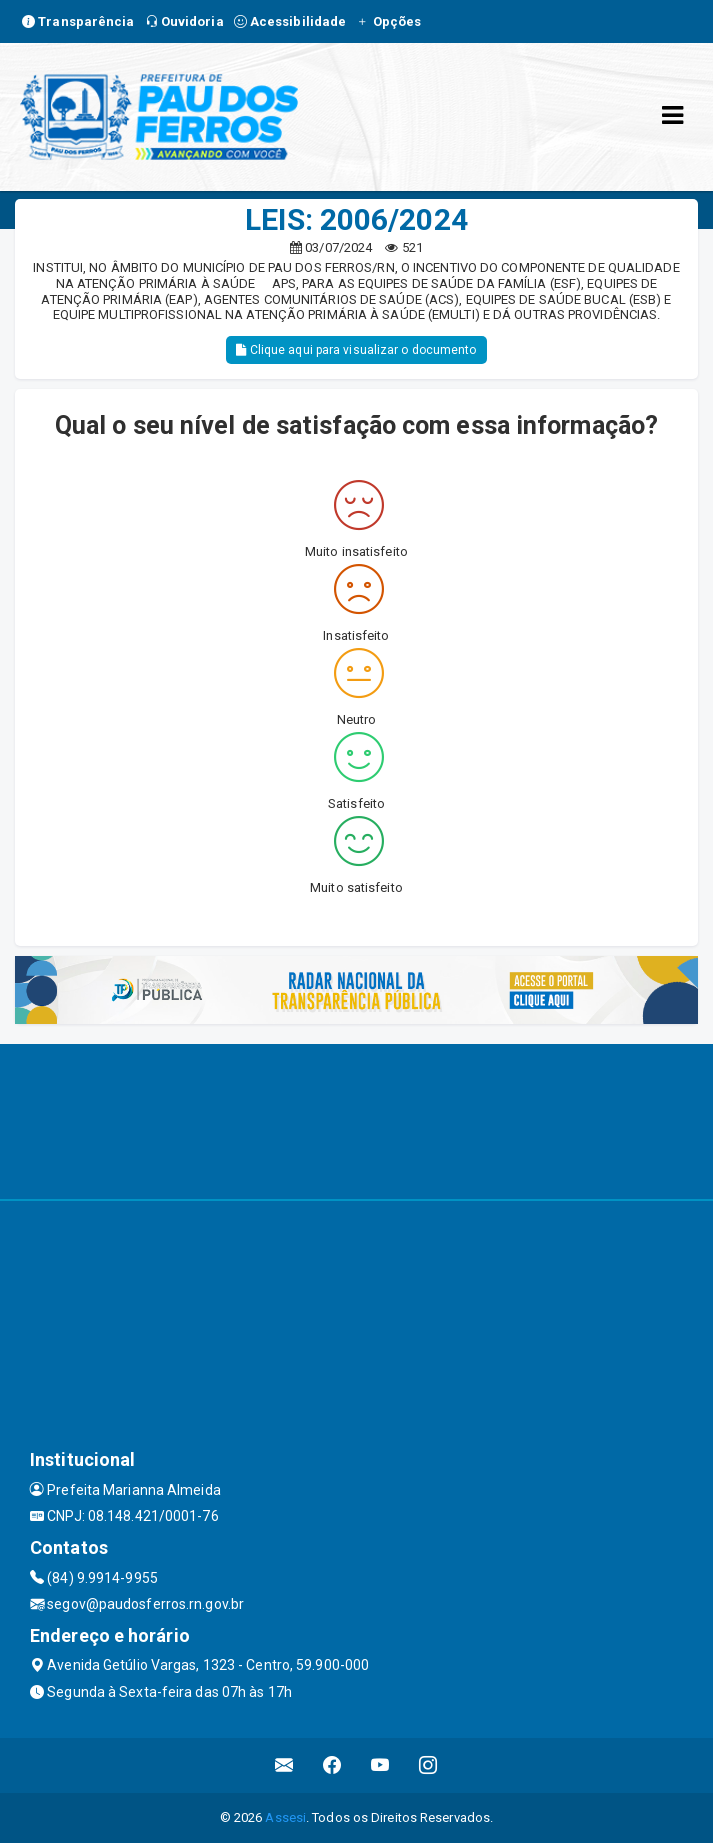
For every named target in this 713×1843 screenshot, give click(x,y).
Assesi (285, 1817)
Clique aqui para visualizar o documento (356, 350)
